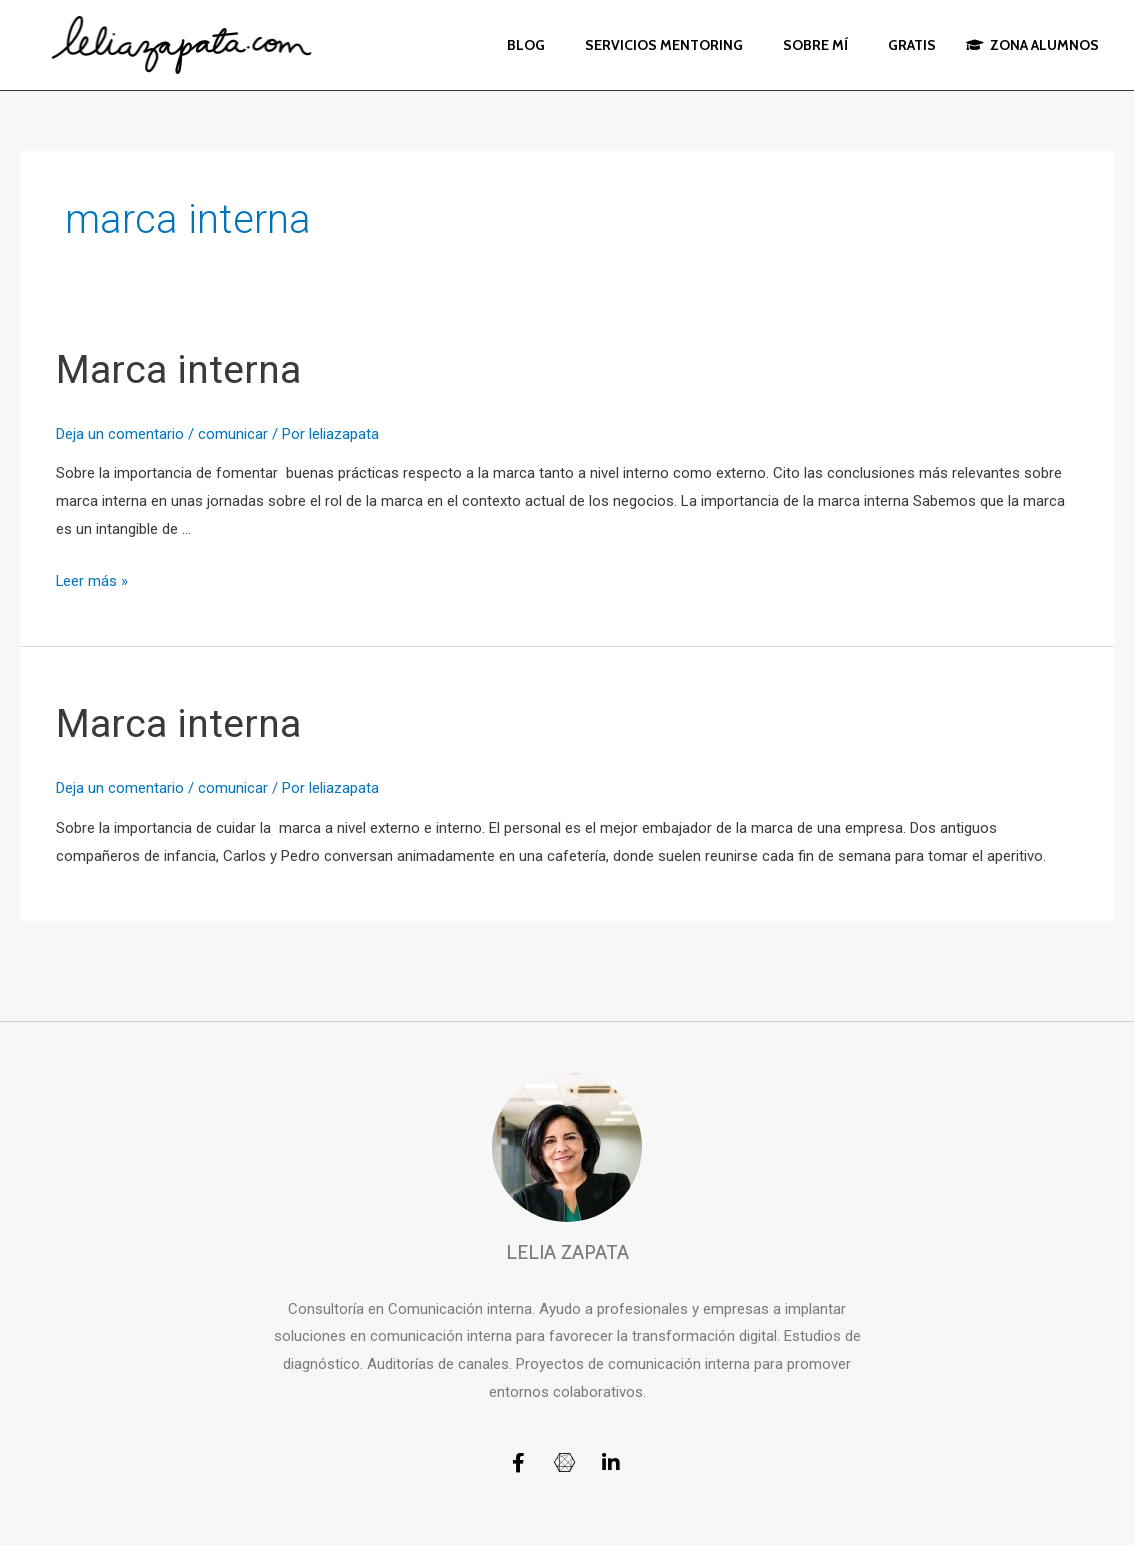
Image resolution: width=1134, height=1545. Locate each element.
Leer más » (92, 581)
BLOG (526, 45)
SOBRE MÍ (815, 45)
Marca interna (180, 369)
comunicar (233, 434)
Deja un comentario (120, 434)
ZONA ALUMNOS (1032, 45)
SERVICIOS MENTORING (664, 45)
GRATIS (912, 45)
